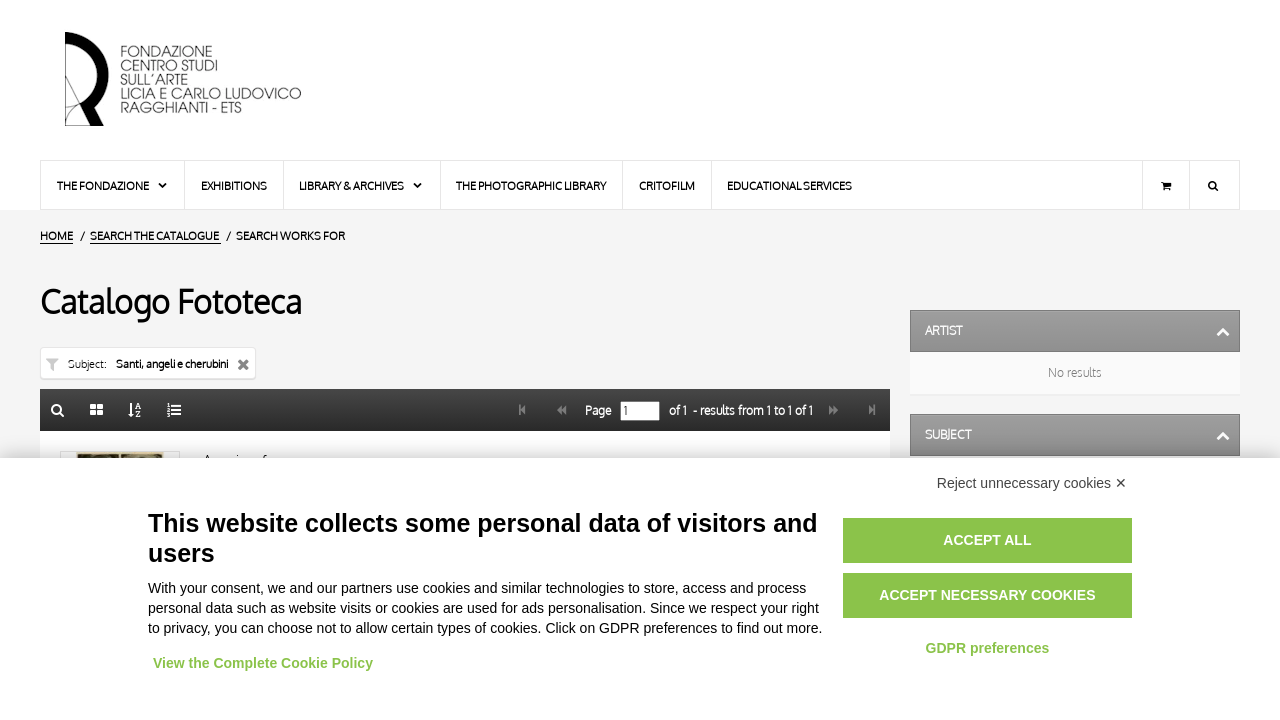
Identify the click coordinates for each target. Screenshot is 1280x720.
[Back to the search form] (58, 410)
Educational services (789, 185)
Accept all (987, 540)
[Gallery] (97, 410)
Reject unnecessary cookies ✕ (1032, 483)
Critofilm (667, 185)
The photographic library (531, 185)
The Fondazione (113, 185)
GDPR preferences (988, 648)
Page (596, 411)
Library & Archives (361, 185)
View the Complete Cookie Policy (263, 663)
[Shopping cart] (1166, 185)
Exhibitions (234, 185)
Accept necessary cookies (987, 595)
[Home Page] (200, 80)
